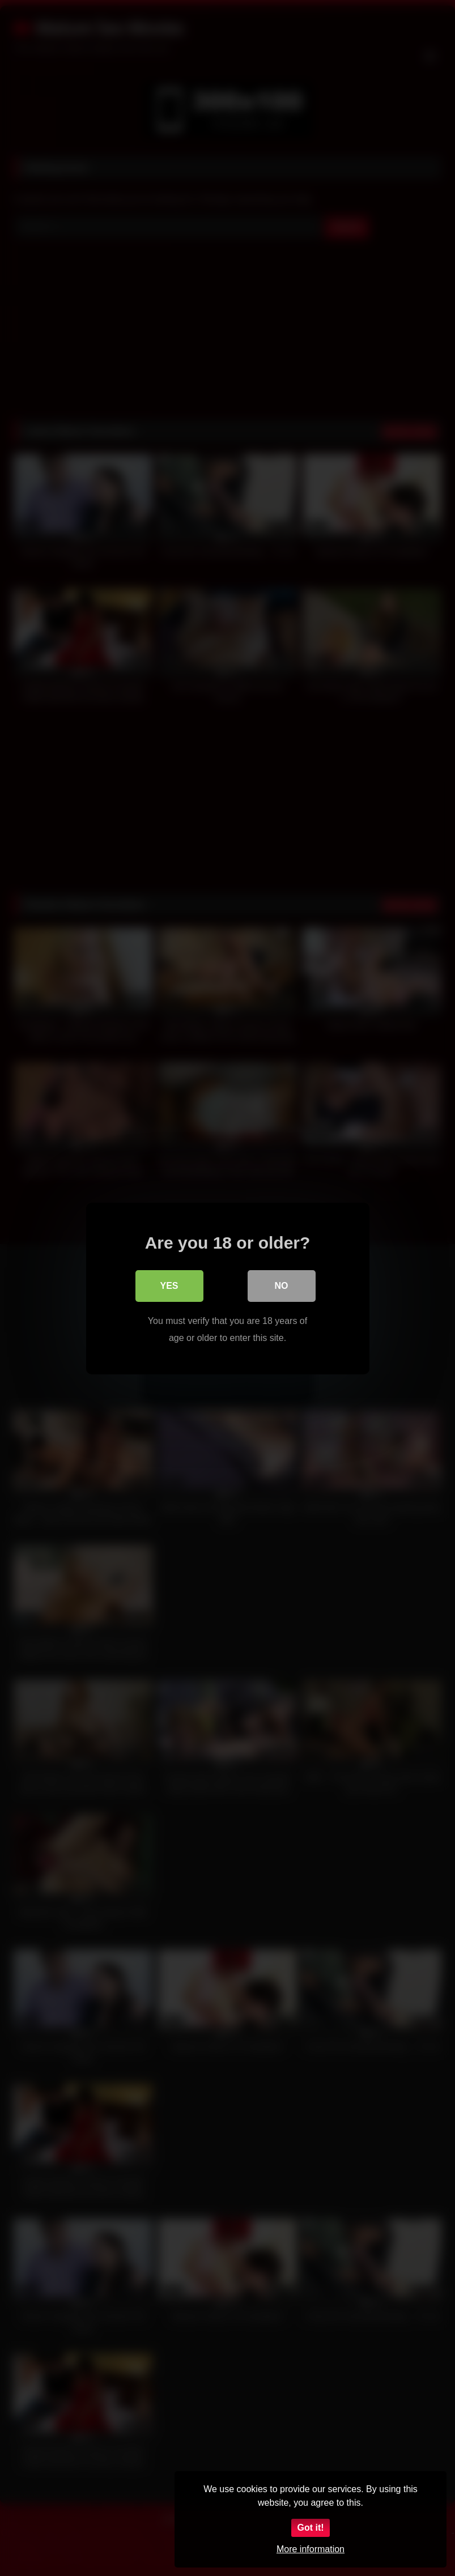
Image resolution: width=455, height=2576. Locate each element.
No (281, 1285)
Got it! (310, 2527)
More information (311, 2549)
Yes (169, 1285)
